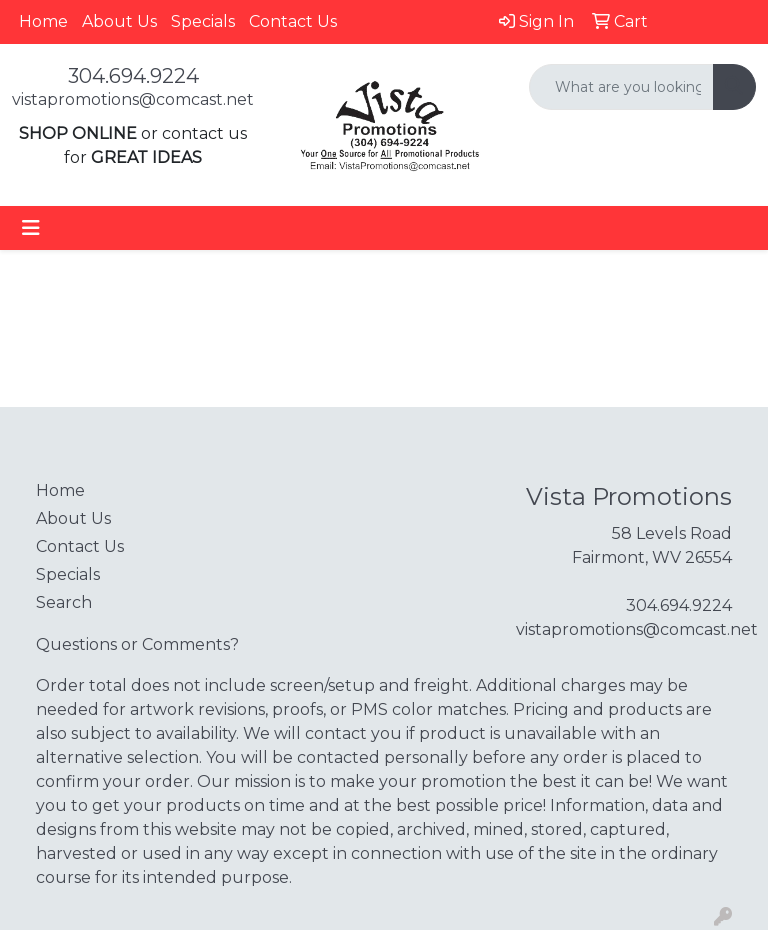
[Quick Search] (621, 87)
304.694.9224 (133, 76)
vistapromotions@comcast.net (133, 99)
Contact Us (293, 21)
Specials (203, 21)
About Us (119, 21)
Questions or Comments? (137, 644)
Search (64, 602)
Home (43, 21)
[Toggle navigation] (31, 228)
